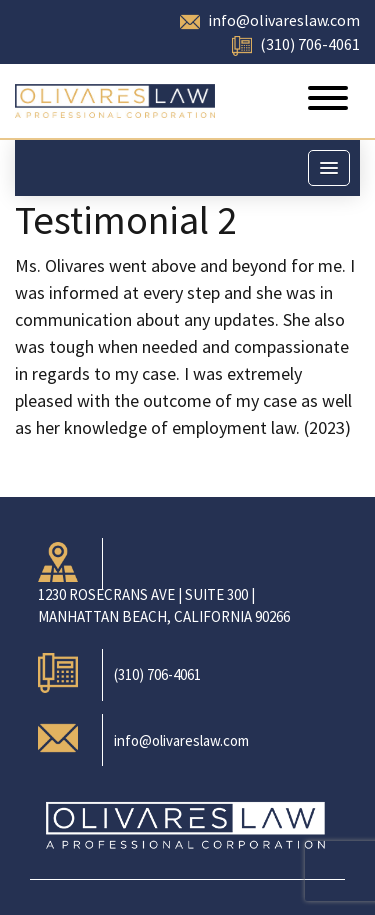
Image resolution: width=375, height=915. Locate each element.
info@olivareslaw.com (284, 20)
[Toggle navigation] (328, 101)
